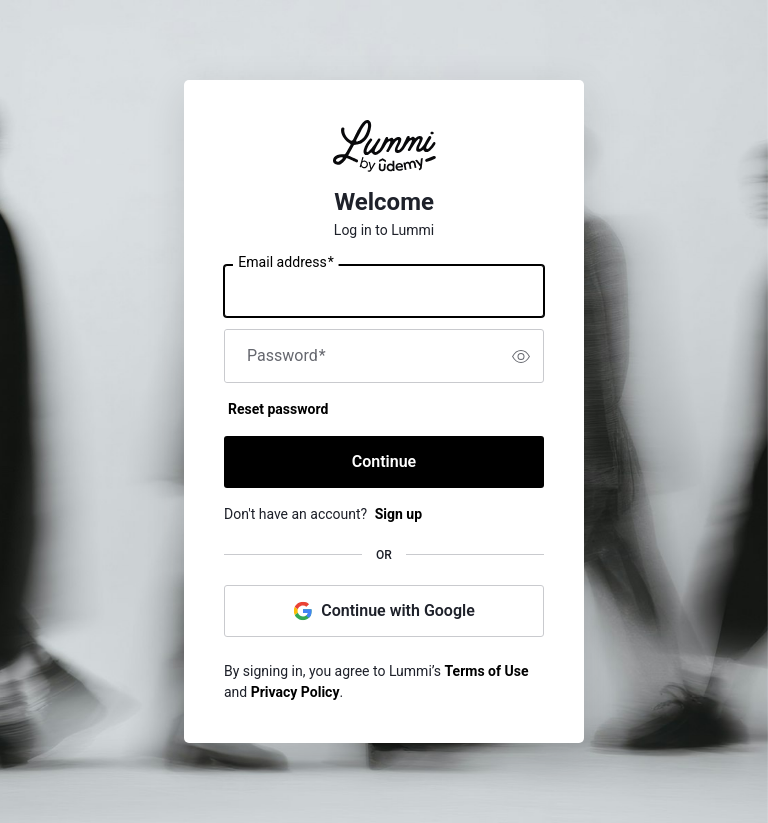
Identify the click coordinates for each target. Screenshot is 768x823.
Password (286, 356)
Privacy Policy (295, 692)
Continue (384, 461)
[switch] (521, 356)
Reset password (278, 409)
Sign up (398, 514)
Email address (285, 263)
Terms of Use (487, 671)
